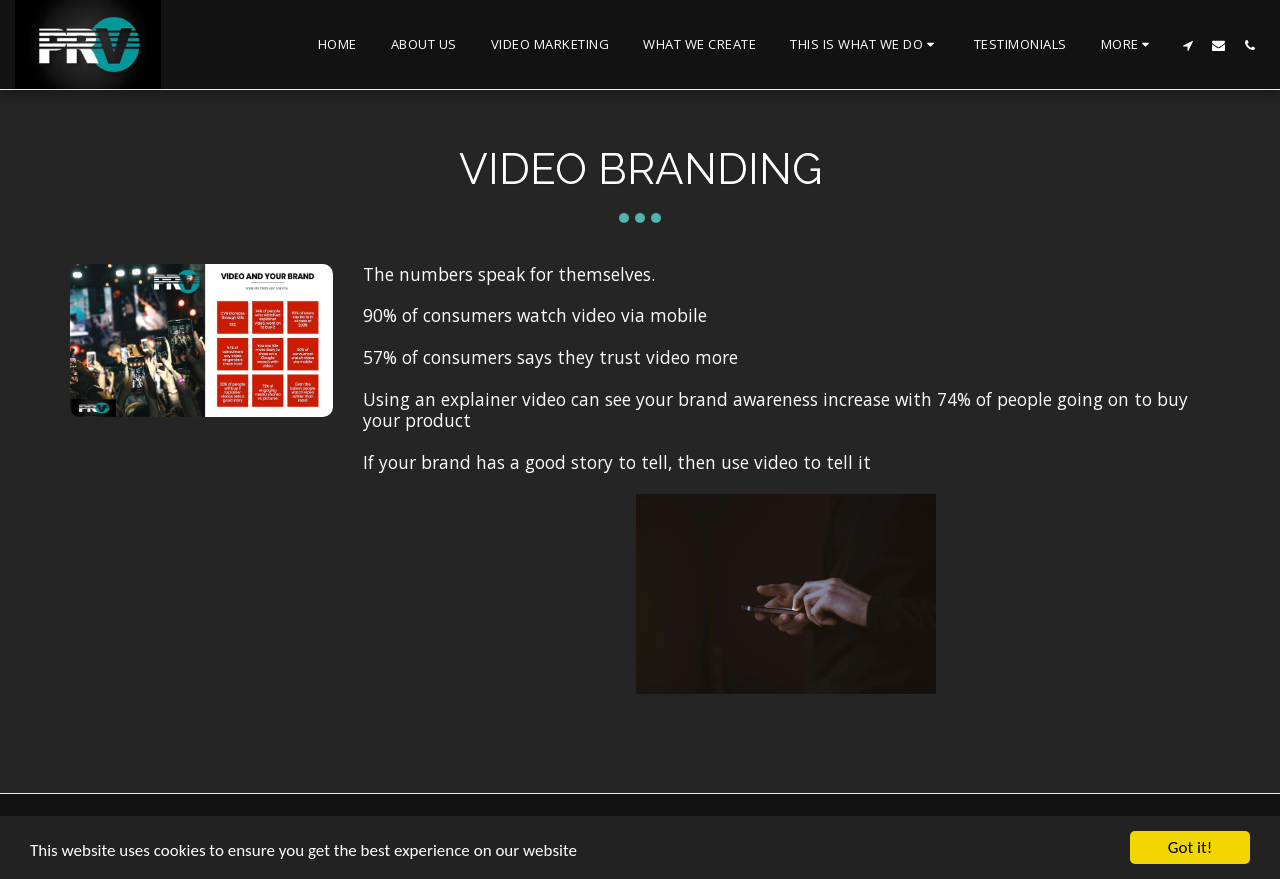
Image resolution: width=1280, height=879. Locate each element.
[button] (865, 45)
